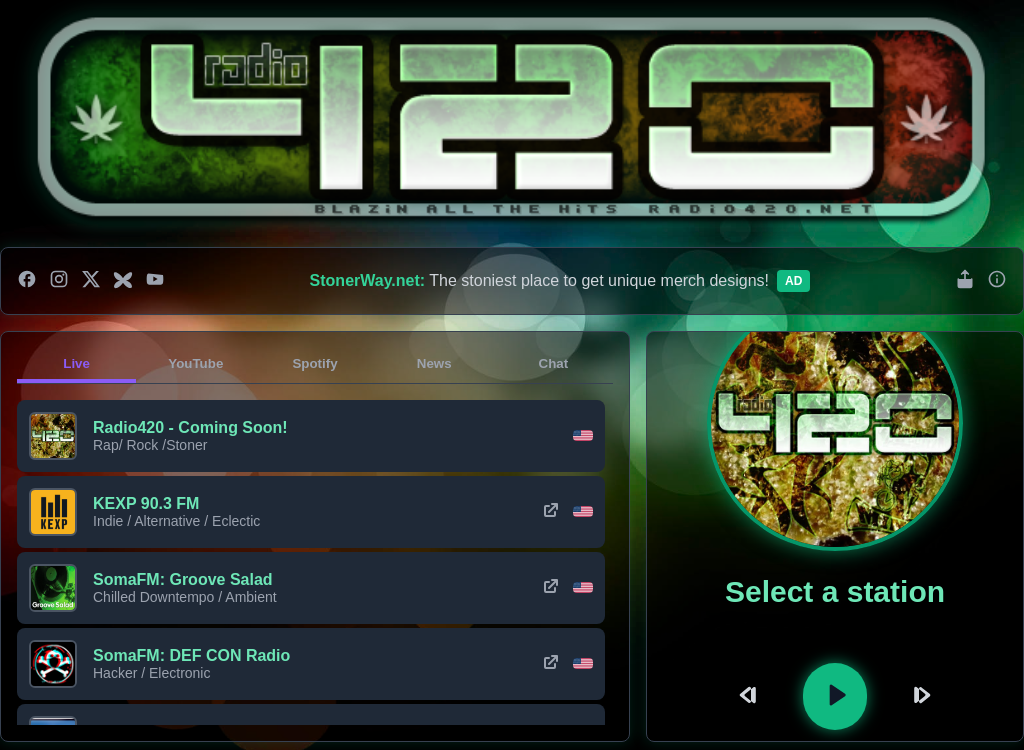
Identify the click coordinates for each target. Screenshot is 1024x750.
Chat (554, 363)
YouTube (195, 363)
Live (76, 363)
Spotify (314, 363)
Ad (793, 281)
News (434, 363)
